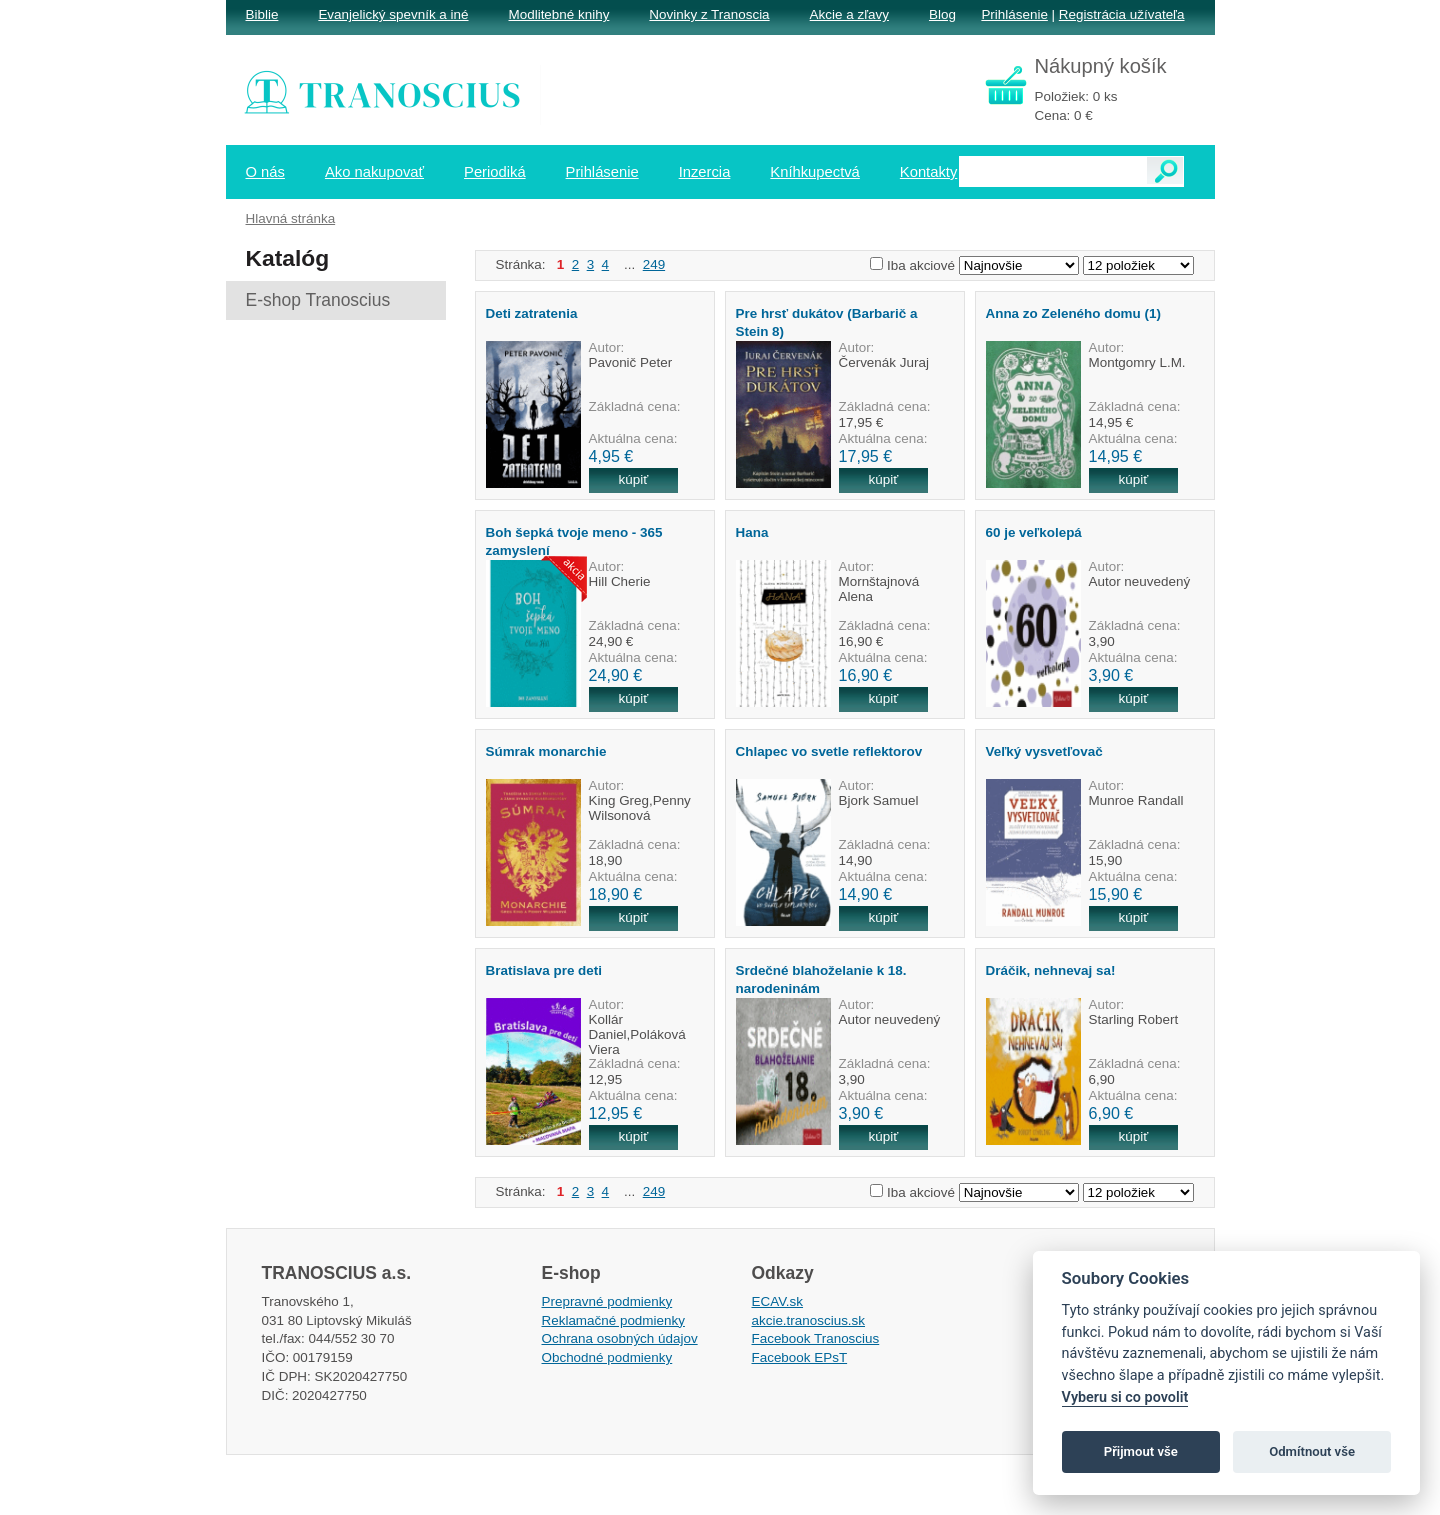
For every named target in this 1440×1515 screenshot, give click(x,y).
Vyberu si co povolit (1125, 1397)
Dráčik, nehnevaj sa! (1051, 970)
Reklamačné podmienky (613, 1320)
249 (654, 264)
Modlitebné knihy (559, 14)
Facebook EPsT (800, 1357)
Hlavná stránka (291, 218)
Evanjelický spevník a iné (393, 14)
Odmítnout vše (1312, 1451)
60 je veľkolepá (1034, 532)
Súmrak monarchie (546, 751)
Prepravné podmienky (607, 1301)
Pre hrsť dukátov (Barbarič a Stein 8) (827, 322)
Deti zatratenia (532, 313)
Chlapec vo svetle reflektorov (829, 751)
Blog (942, 14)
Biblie (262, 14)
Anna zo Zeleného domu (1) (1073, 313)
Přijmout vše (1141, 1451)
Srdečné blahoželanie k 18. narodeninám (821, 979)
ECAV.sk (778, 1301)
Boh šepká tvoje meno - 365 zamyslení (574, 541)
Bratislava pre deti (544, 970)
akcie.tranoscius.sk (809, 1320)
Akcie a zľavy (849, 14)
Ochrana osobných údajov (620, 1338)
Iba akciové (921, 265)
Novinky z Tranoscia (709, 14)
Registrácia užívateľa (1122, 14)
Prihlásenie (1014, 14)
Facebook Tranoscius (816, 1338)
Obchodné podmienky (607, 1357)
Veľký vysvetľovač (1044, 751)
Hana (752, 532)
